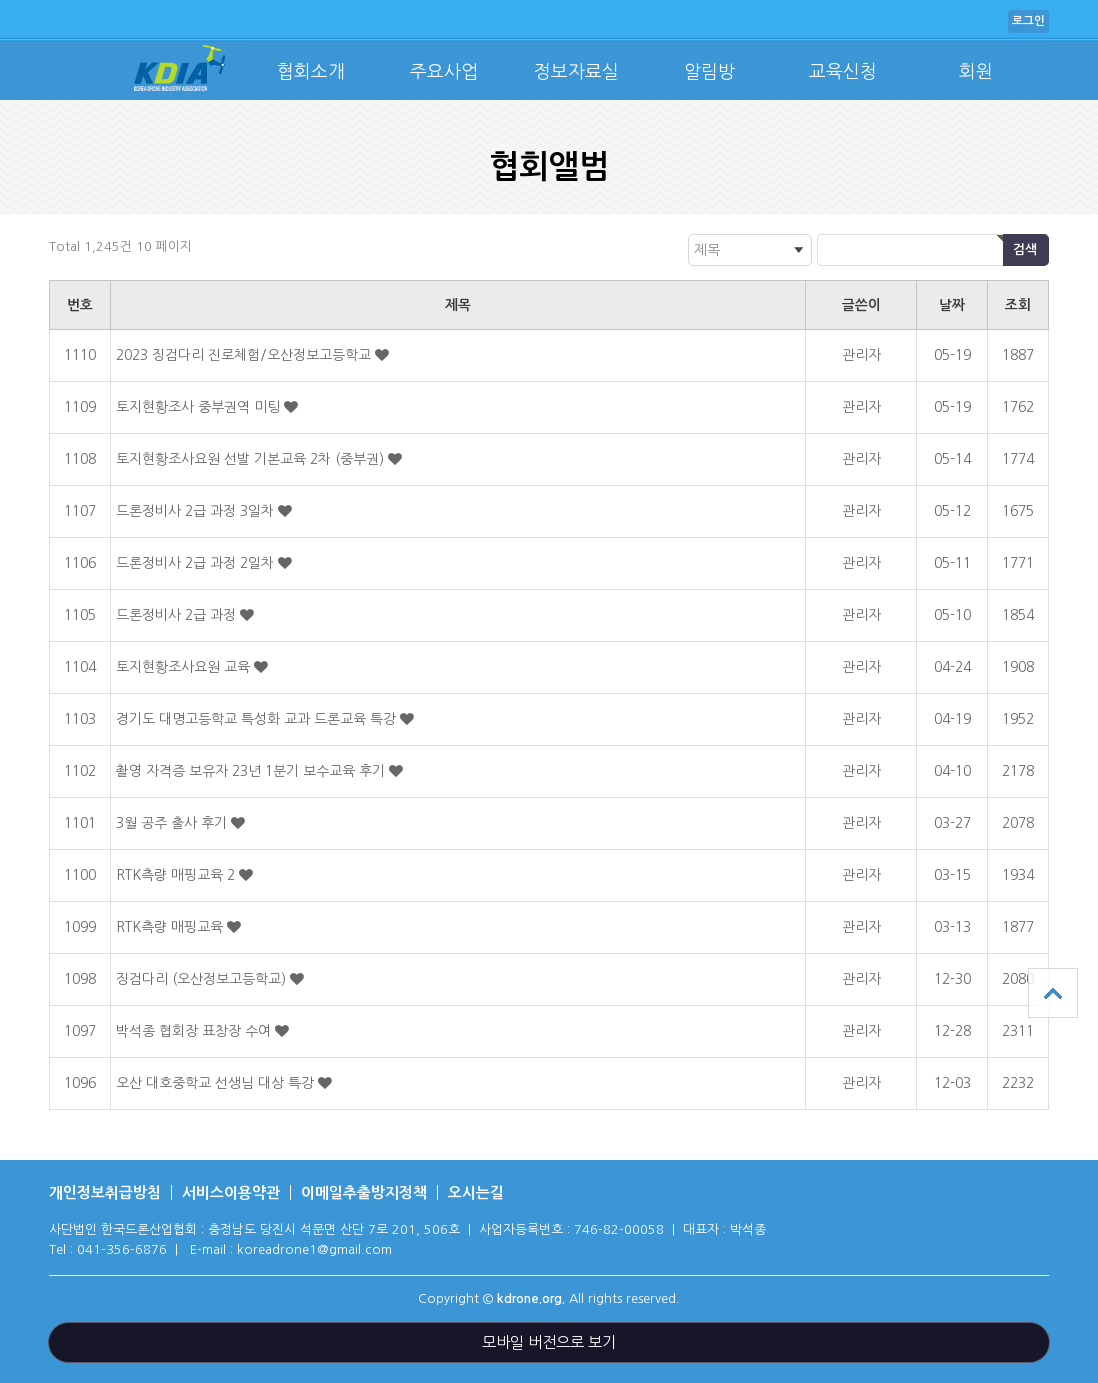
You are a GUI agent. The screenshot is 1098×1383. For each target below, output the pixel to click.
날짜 (952, 305)
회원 (976, 72)
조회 (1018, 305)
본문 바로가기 (0, 0)
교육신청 (843, 72)
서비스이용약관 (231, 1192)
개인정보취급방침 (105, 1192)
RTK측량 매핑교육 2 (177, 875)
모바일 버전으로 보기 (549, 1342)
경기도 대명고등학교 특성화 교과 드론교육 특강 (258, 719)
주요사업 (444, 72)
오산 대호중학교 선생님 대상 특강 (217, 1083)
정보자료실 (576, 72)
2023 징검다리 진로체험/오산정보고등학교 (245, 355)
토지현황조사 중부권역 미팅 (200, 407)
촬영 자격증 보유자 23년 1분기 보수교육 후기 (252, 771)
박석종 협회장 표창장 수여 (195, 1031)
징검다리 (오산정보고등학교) (203, 979)
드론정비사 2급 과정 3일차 (197, 511)
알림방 (709, 72)
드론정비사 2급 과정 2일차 (197, 563)
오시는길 (476, 1192)
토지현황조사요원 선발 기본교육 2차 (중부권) (252, 459)
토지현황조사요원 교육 (185, 667)
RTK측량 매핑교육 (171, 927)
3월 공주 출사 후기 (173, 823)
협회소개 (311, 72)
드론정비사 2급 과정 (178, 615)
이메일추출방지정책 (364, 1192)
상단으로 (1053, 993)
